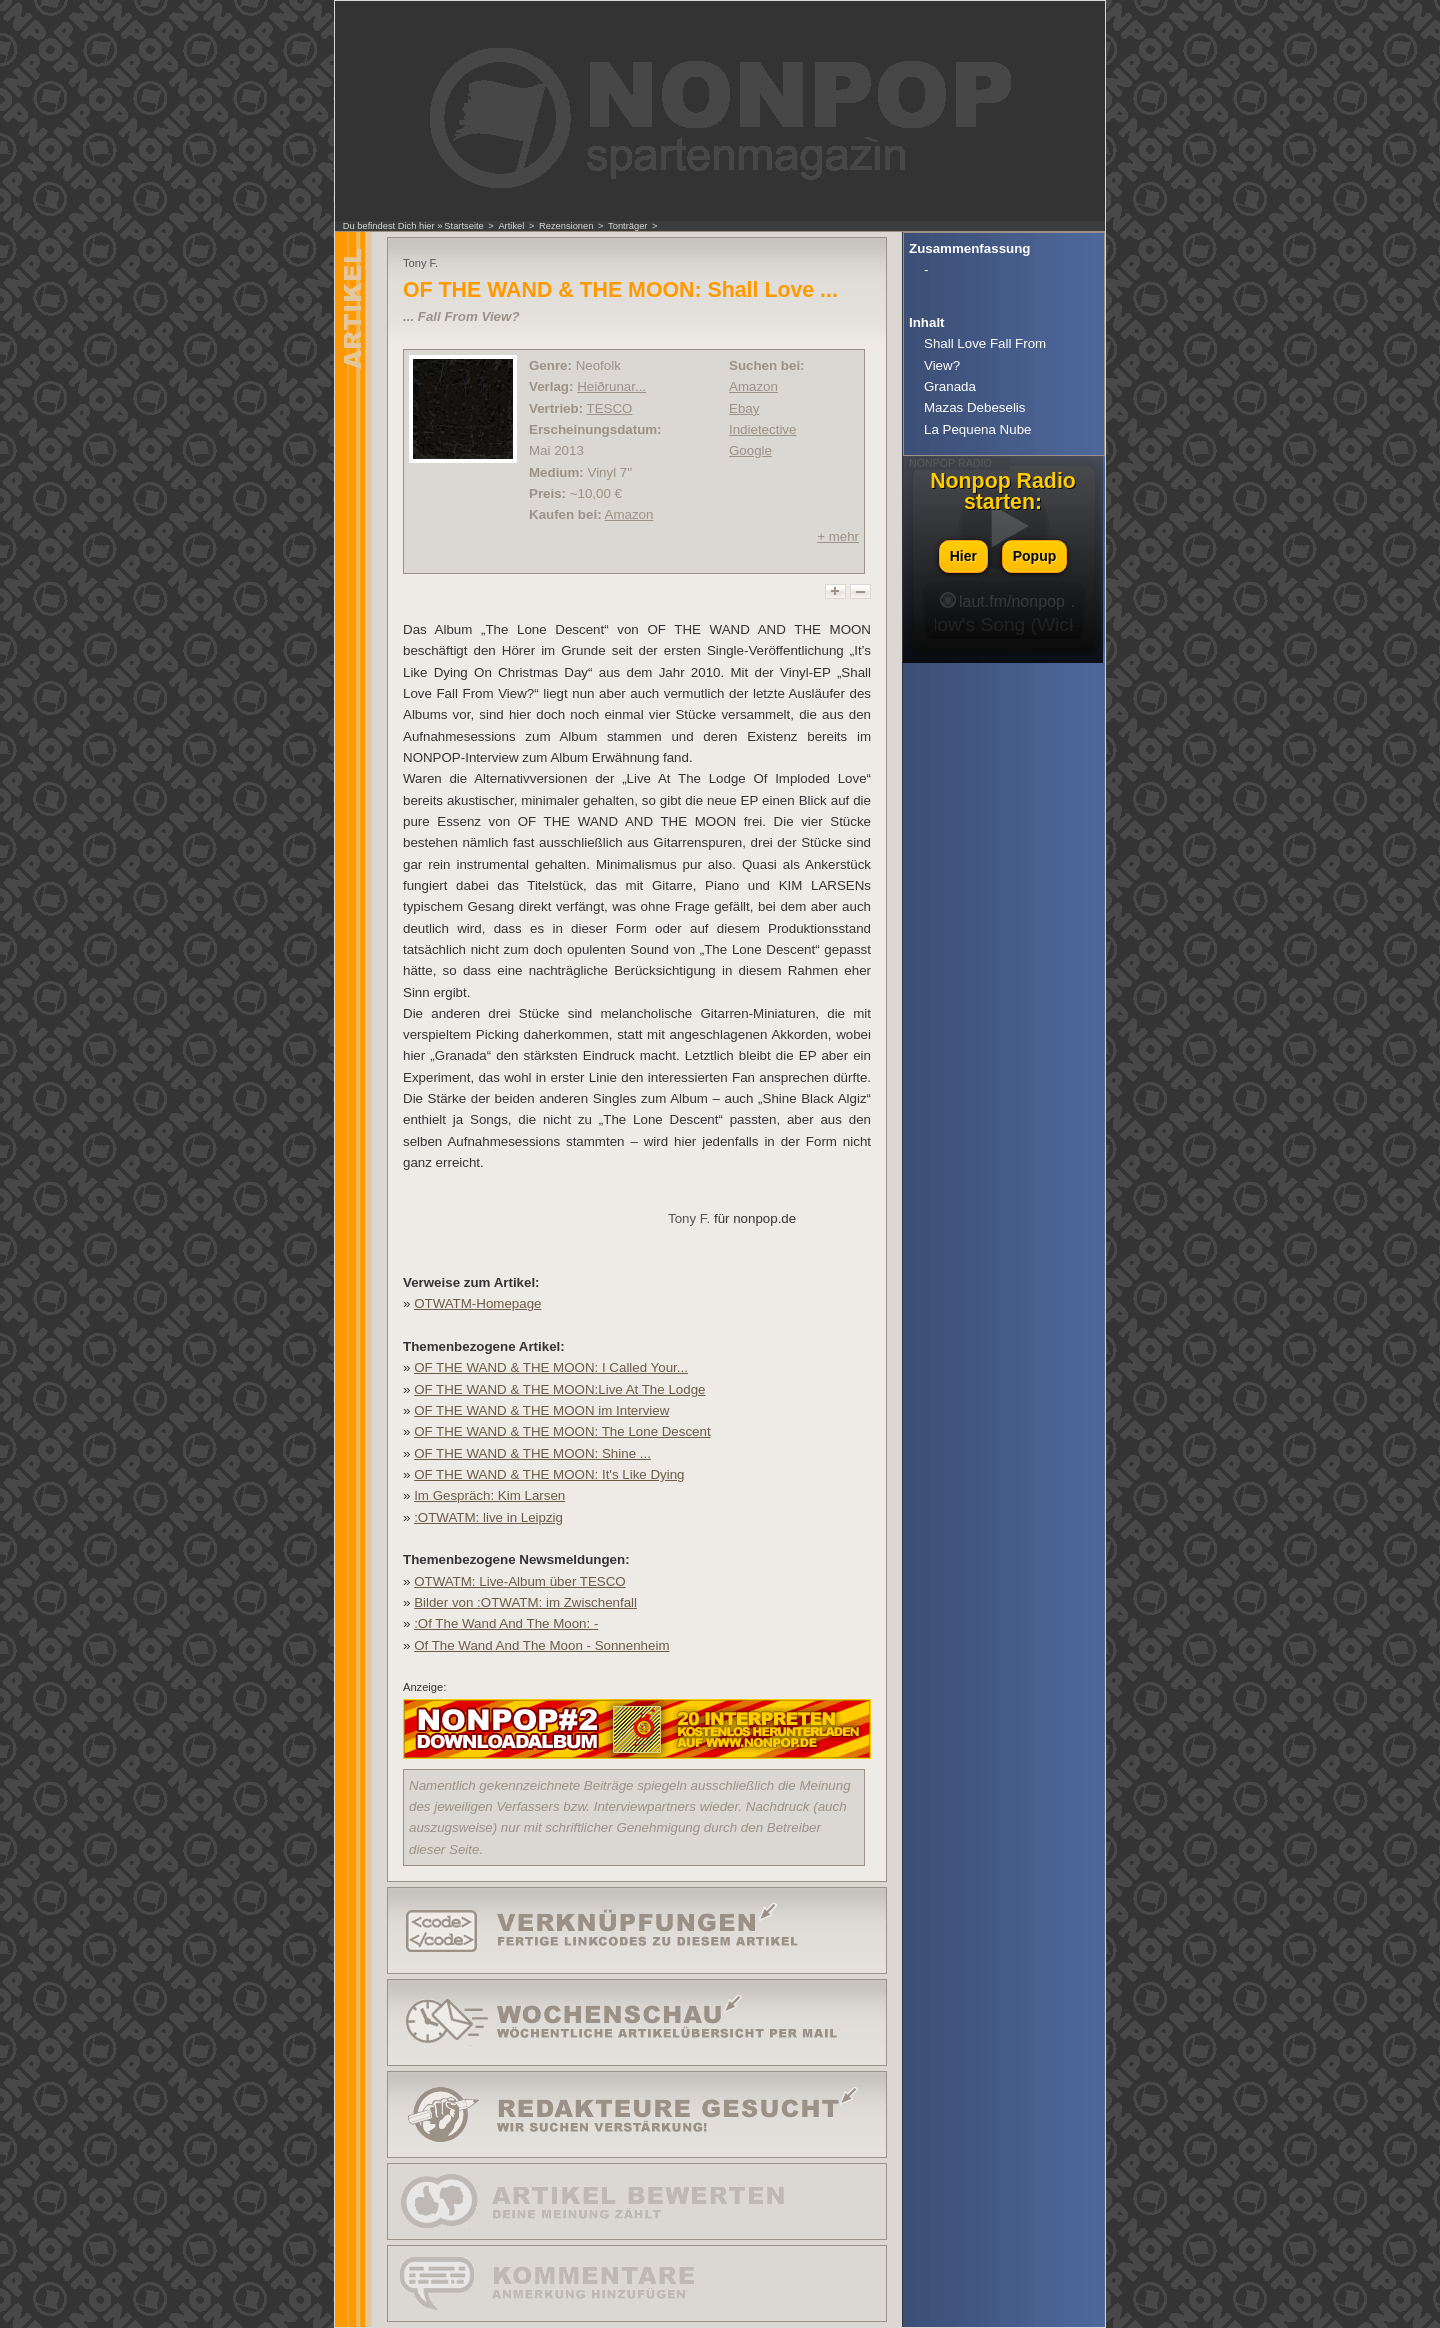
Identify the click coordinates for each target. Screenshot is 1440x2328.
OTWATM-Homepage (477, 1303)
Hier (963, 556)
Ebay (744, 408)
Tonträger (627, 226)
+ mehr (838, 536)
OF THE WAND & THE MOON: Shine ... (532, 1453)
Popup (1035, 556)
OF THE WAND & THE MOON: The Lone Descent (562, 1431)
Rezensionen (566, 226)
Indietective (762, 429)
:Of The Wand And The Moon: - (506, 1623)
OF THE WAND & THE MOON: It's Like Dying (549, 1474)
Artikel (511, 226)
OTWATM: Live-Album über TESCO (520, 1581)
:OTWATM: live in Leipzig (488, 1517)
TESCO (610, 408)
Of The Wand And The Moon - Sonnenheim (541, 1645)
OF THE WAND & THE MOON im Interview (541, 1410)
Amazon (629, 514)
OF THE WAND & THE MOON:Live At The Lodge (559, 1389)
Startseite (463, 226)
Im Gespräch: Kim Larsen (489, 1495)
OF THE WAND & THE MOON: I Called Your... (551, 1367)
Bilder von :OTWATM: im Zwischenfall (525, 1602)
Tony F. (689, 1218)
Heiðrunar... (611, 386)
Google (750, 450)
